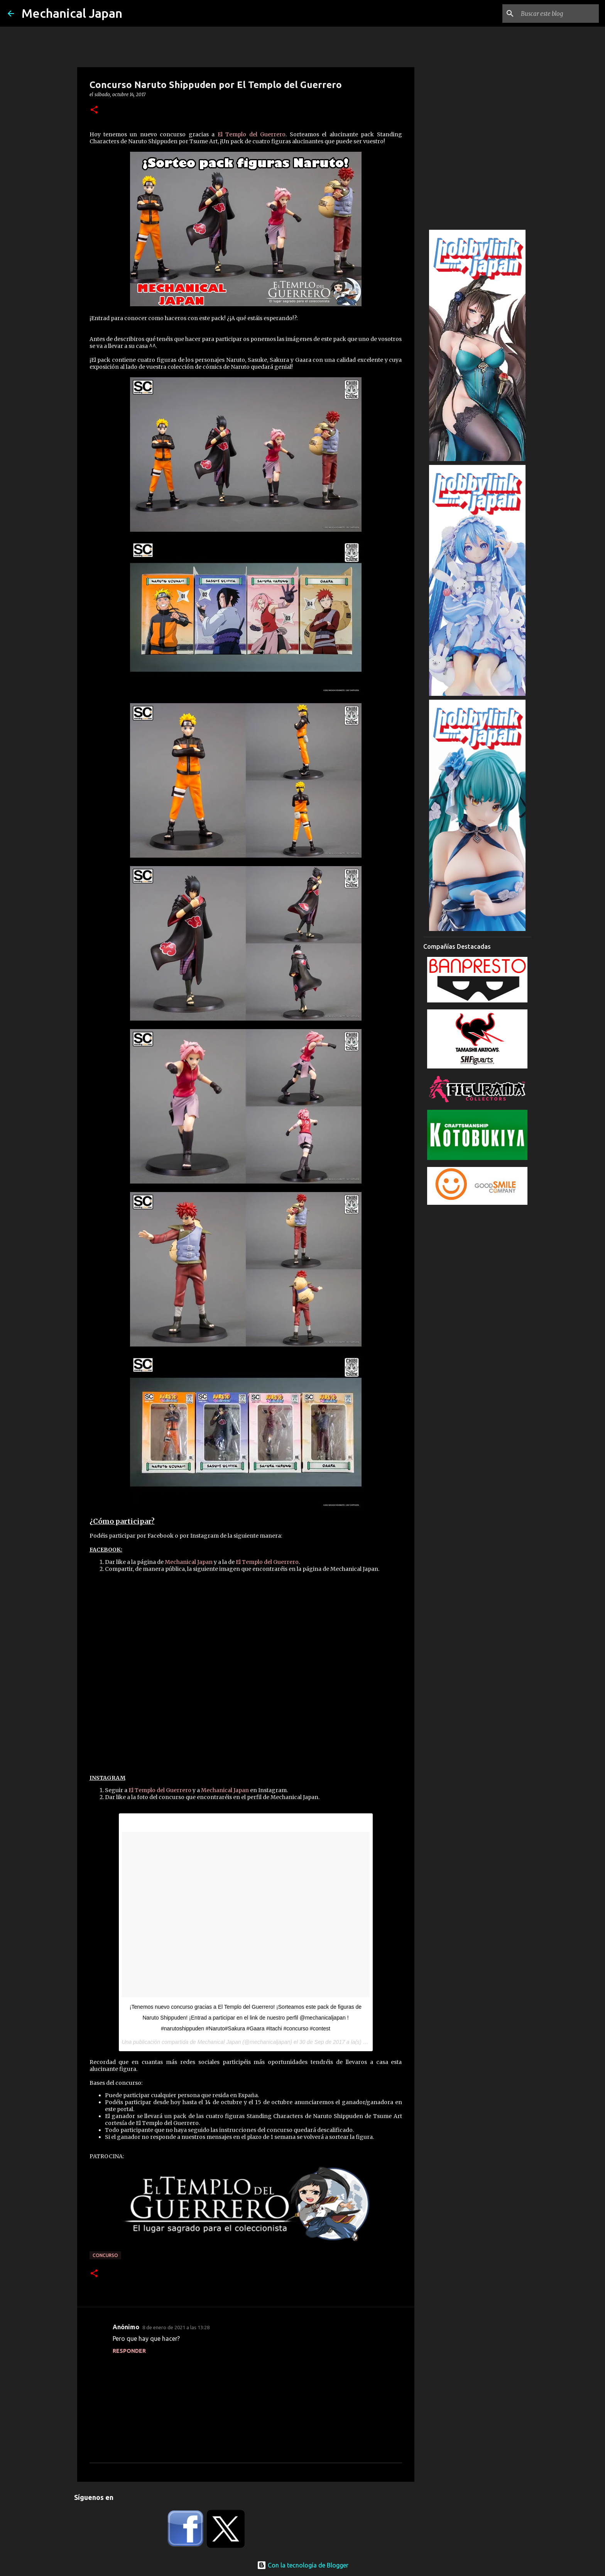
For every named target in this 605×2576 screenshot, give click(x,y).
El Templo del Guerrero (252, 134)
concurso (105, 2255)
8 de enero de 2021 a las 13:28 (176, 2327)
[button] (94, 110)
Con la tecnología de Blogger (302, 2565)
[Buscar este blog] (558, 13)
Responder (129, 2351)
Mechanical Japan (72, 13)
